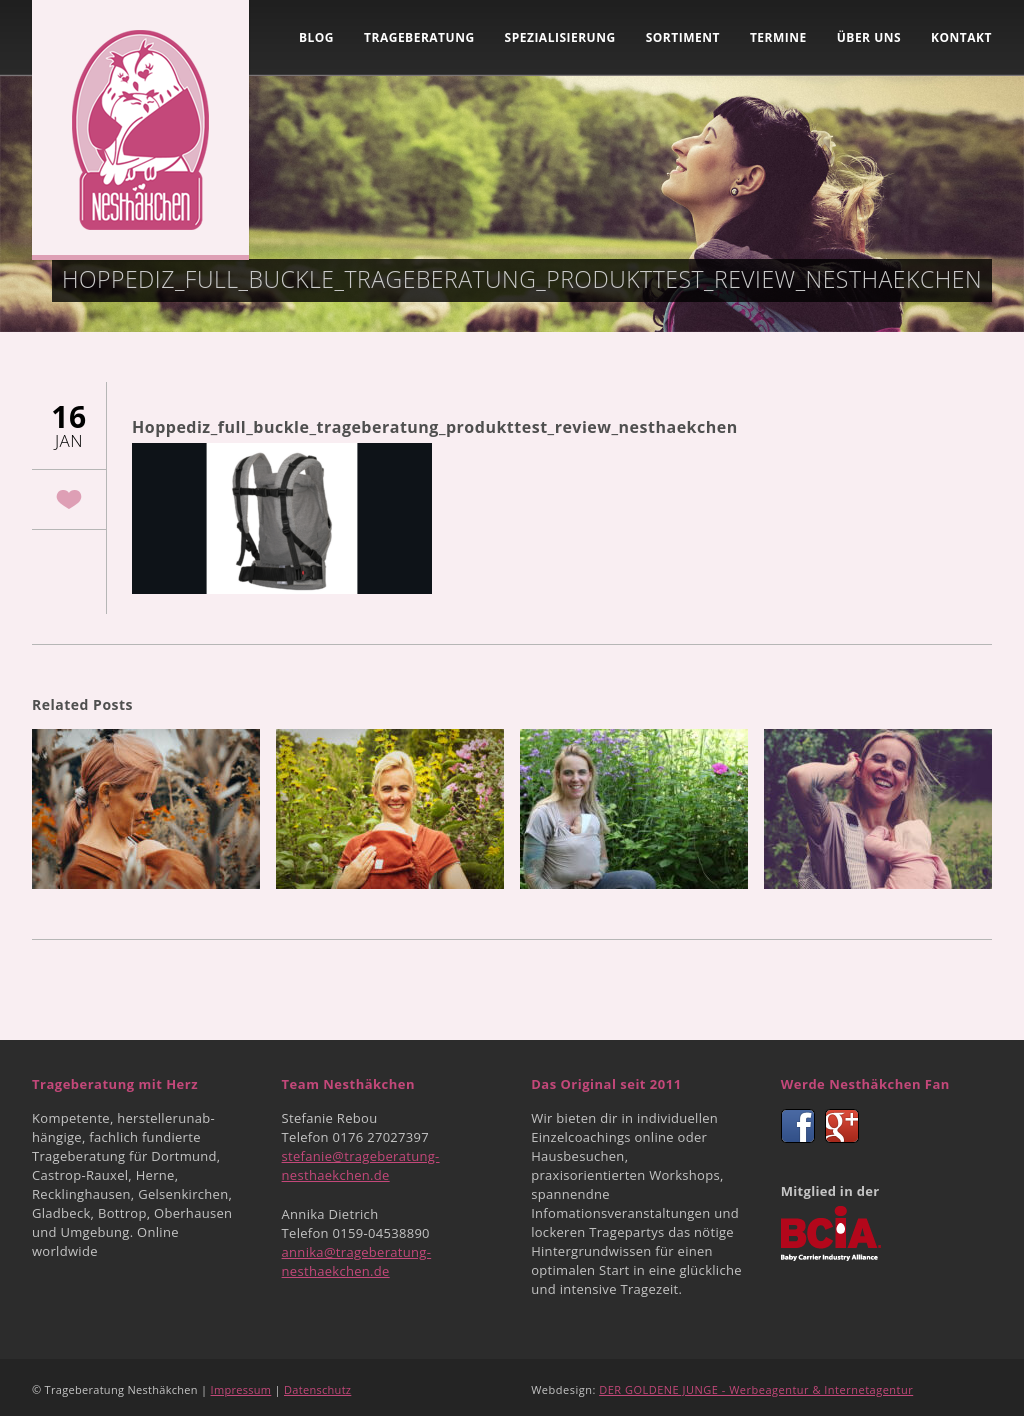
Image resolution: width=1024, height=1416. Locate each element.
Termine (778, 37)
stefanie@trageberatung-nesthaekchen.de (361, 1165)
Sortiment (683, 37)
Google (842, 1126)
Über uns (869, 37)
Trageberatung (419, 37)
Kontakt (961, 37)
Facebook (798, 1126)
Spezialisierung (560, 37)
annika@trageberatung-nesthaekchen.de (357, 1261)
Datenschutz (317, 1389)
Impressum (241, 1389)
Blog (316, 37)
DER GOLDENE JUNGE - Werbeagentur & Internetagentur (756, 1389)
